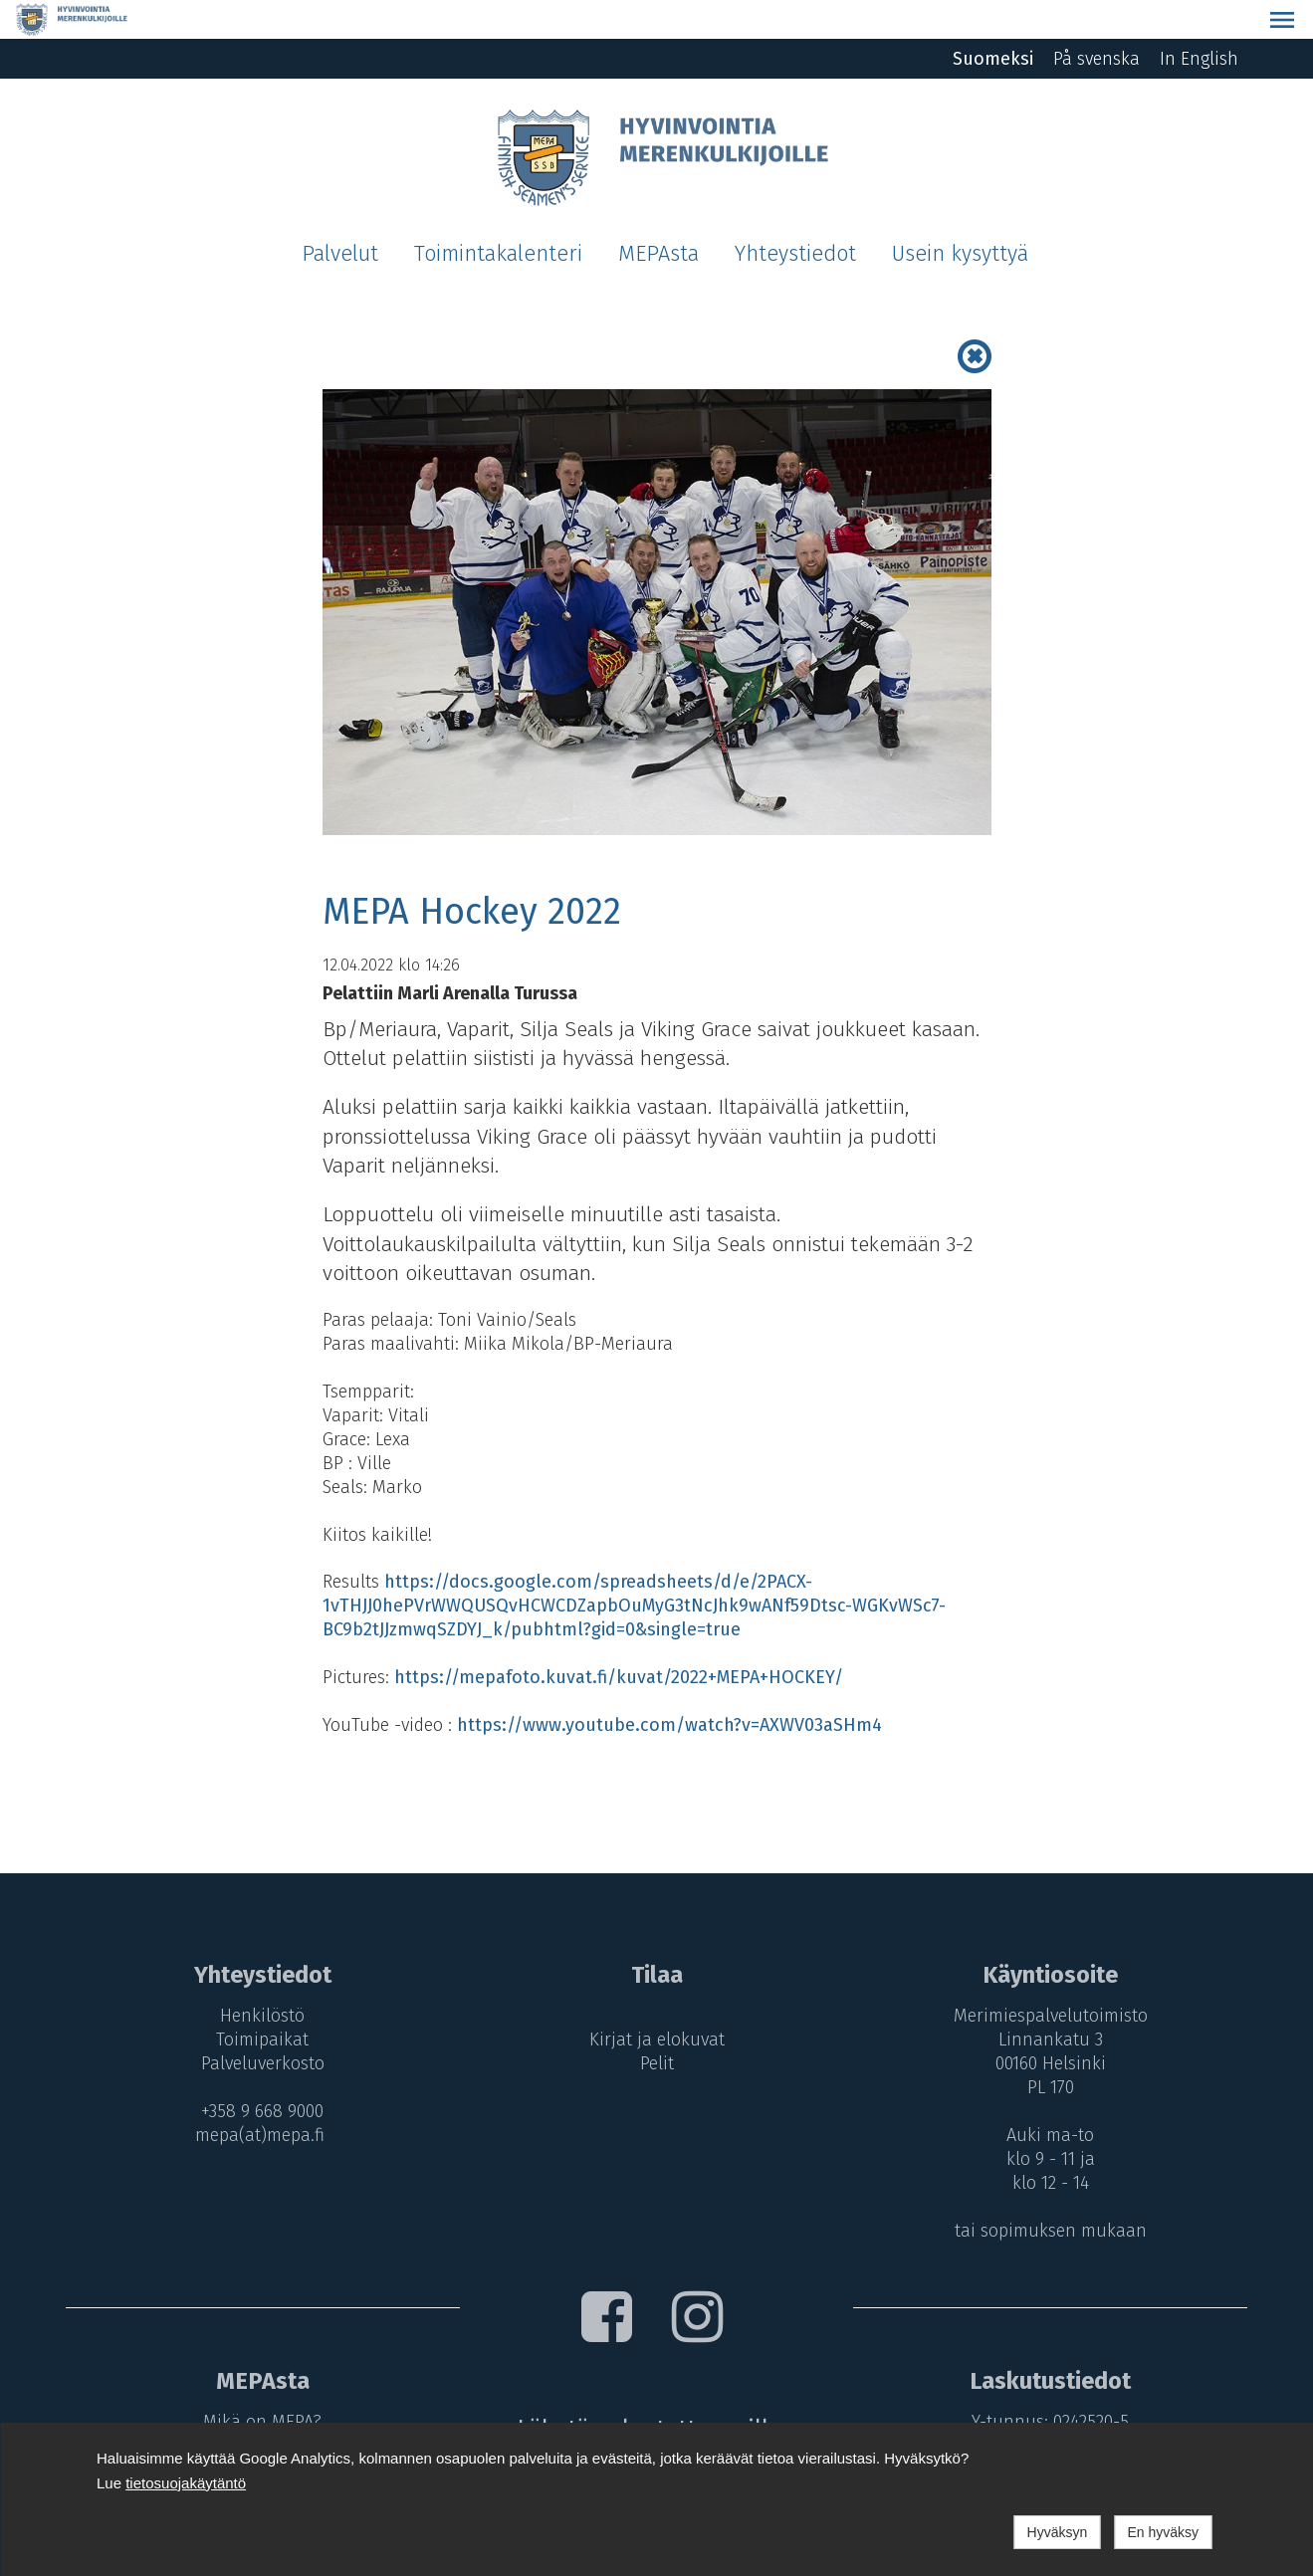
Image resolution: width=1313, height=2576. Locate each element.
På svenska (1096, 20)
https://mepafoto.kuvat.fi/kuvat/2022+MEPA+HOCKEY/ (618, 1638)
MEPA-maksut (258, 2407)
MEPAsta (658, 215)
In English (1199, 20)
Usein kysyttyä (960, 215)
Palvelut (340, 215)
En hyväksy (1163, 2532)
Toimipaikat (257, 2001)
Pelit (656, 2025)
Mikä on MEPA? (257, 2383)
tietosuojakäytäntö (185, 2482)
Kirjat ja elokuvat (656, 2001)
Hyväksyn (1057, 2532)
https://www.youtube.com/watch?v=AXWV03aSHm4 (669, 1686)
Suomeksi (993, 20)
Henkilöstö (257, 1977)
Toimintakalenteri (498, 215)
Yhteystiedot (795, 215)
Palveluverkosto (258, 2025)
